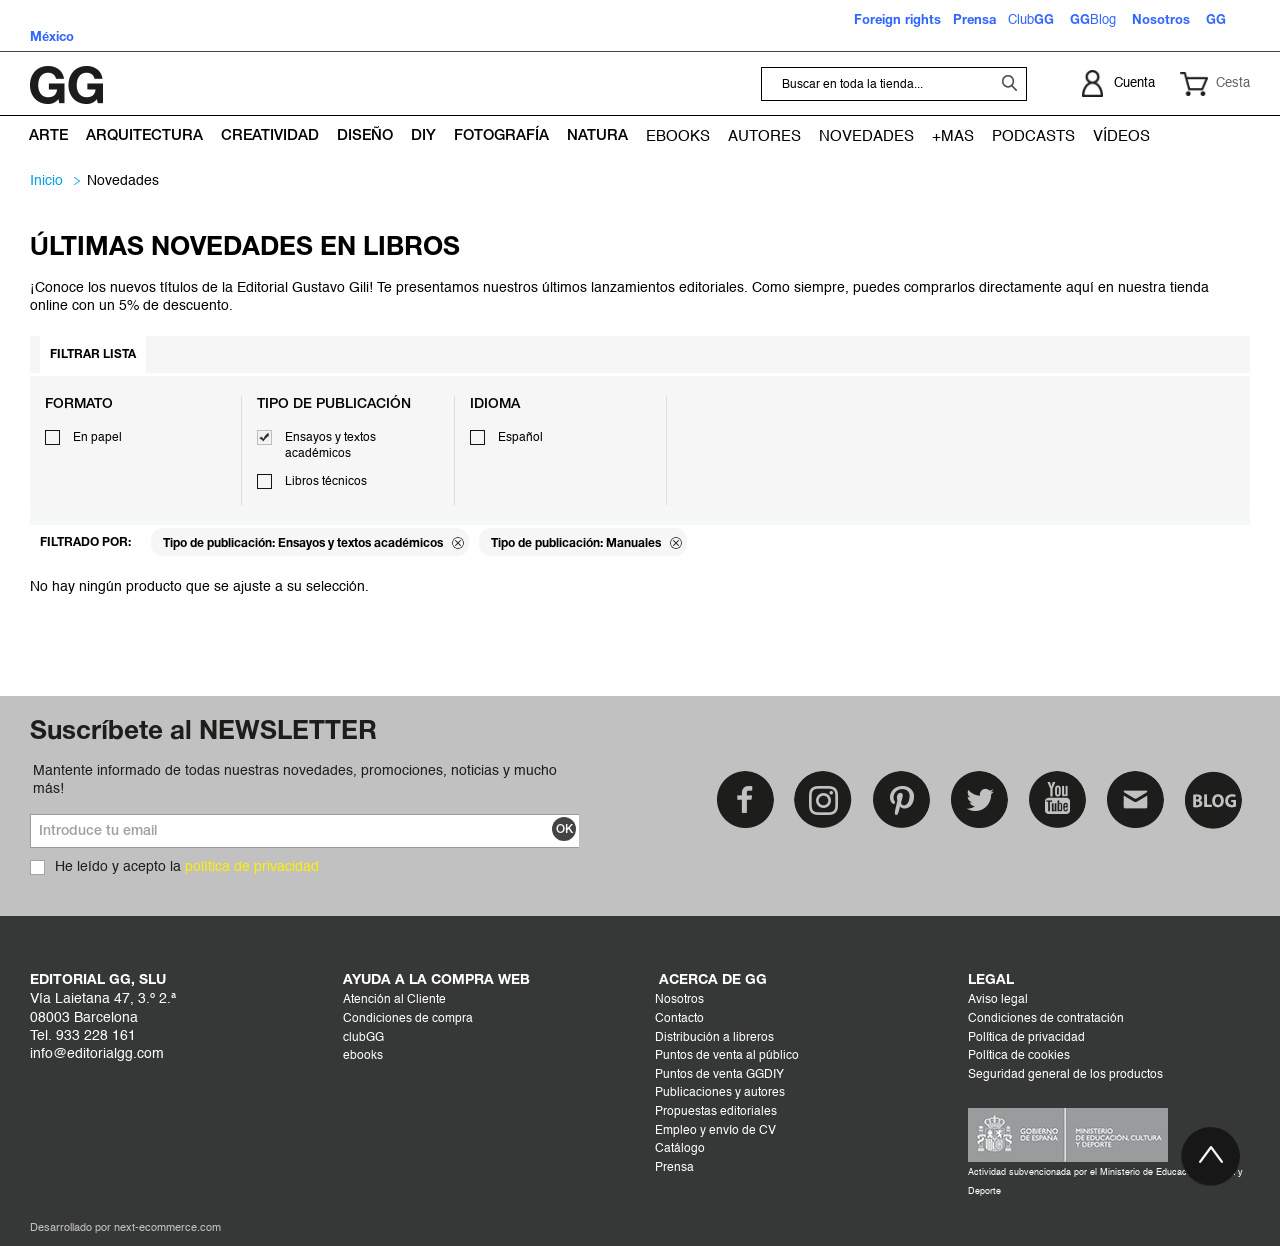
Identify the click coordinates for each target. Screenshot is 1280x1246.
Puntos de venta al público (727, 1056)
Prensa (674, 1168)
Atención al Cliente (394, 1000)
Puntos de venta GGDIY (719, 1075)
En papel (97, 438)
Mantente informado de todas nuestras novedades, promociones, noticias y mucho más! (295, 780)
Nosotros (679, 1000)
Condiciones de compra (408, 1019)
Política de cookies (1019, 1056)
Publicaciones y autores (720, 1093)
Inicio (46, 181)
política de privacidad (252, 867)
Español (520, 438)
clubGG (363, 1038)
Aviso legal (998, 1000)
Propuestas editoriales (716, 1112)
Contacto (679, 1019)
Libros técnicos (326, 482)
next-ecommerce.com (167, 1228)
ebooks (363, 1056)
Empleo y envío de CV (715, 1131)
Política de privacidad (1026, 1038)
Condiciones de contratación (1046, 1019)
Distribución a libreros (714, 1038)
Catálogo (680, 1149)
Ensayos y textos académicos (330, 446)
